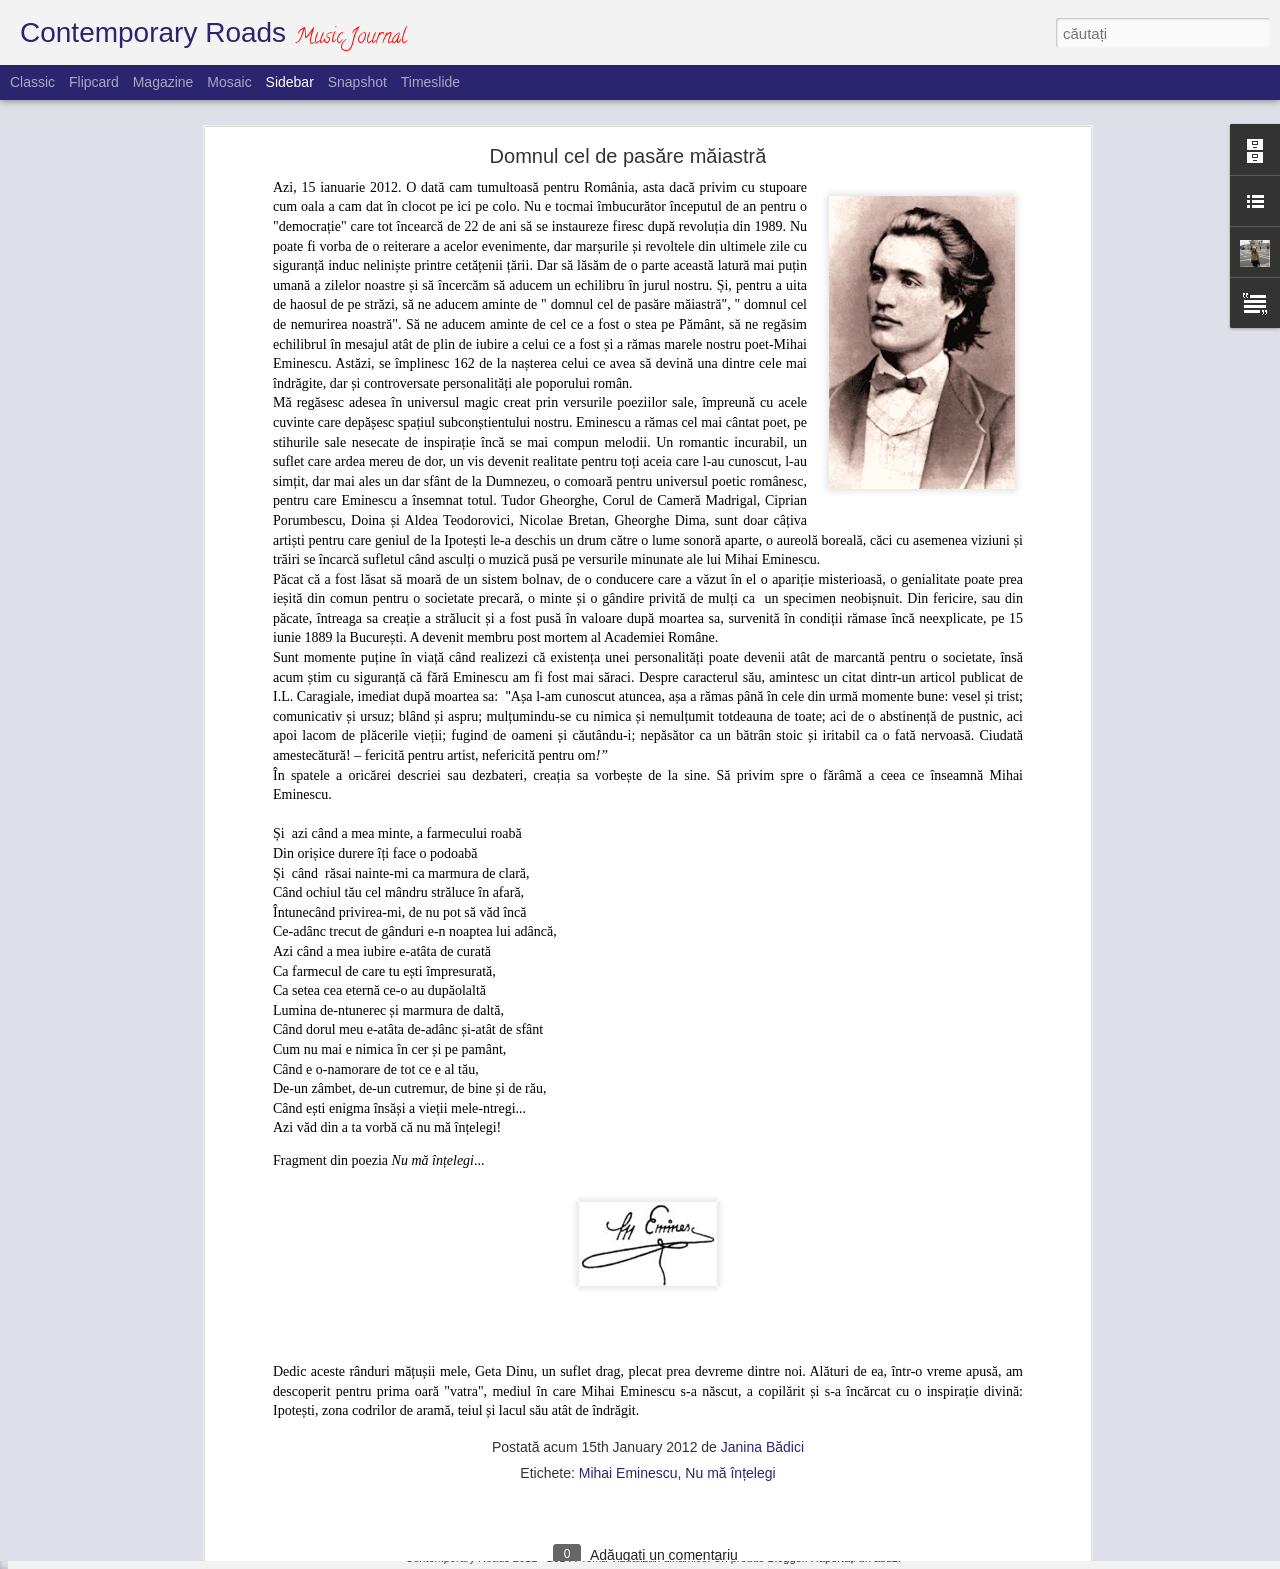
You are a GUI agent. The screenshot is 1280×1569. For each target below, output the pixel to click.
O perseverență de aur (109, 1292)
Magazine (163, 82)
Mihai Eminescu (628, 1212)
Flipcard (94, 82)
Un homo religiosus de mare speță (140, 1382)
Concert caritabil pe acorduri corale (142, 1472)
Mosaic (229, 82)
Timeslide (430, 82)
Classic (32, 82)
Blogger (785, 1558)
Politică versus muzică (108, 1247)
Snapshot (357, 82)
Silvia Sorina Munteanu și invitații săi (146, 1337)
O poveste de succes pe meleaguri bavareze (167, 1517)
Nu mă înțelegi (730, 1212)
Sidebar (290, 82)
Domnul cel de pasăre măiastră (132, 1427)
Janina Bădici (762, 1186)
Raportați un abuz (854, 1558)
